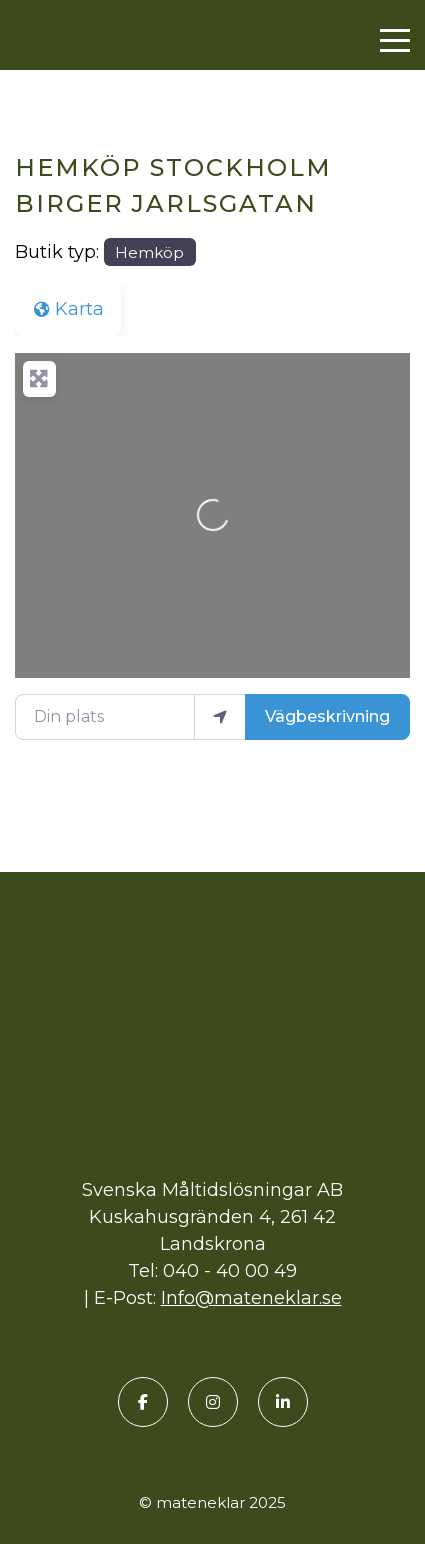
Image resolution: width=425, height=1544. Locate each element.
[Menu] (395, 41)
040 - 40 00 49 (230, 1271)
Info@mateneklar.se (251, 1298)
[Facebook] (143, 1402)
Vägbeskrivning (327, 716)
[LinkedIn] (283, 1402)
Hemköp (149, 252)
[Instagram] (213, 1402)
